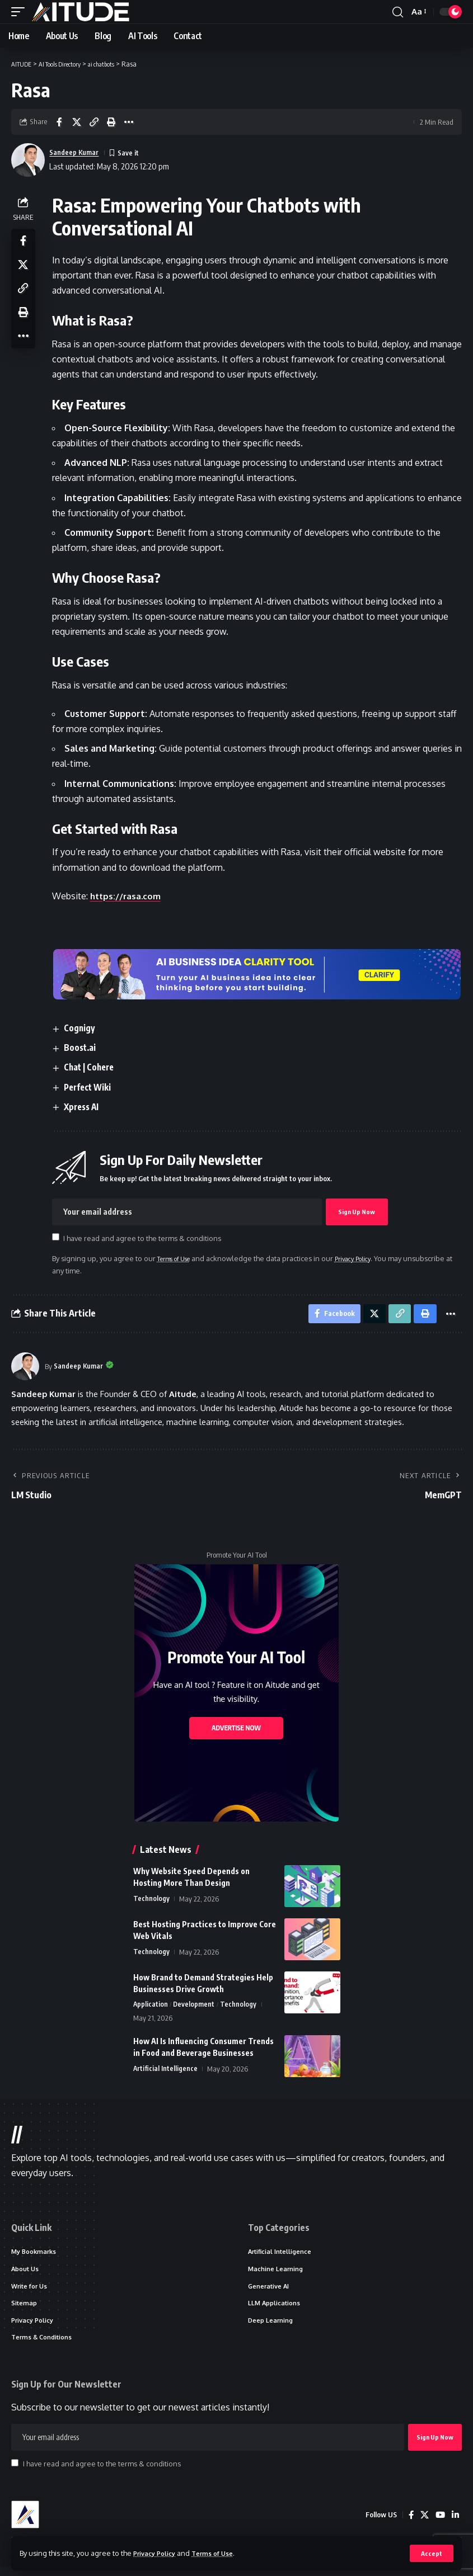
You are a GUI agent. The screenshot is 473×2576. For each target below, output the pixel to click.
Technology (151, 1902)
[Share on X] (77, 122)
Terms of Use (222, 2552)
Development (195, 2008)
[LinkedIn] (455, 2523)
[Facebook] (409, 2523)
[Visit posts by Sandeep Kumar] (25, 1370)
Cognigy (83, 1028)
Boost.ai (84, 1047)
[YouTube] (439, 2523)
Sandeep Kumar (77, 152)
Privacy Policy (157, 2552)
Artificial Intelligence (165, 2072)
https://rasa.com (129, 896)
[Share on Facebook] (59, 122)
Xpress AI (86, 1106)
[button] (431, 2553)
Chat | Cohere (93, 1067)
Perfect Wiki (92, 1087)
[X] (423, 2523)
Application (150, 2008)
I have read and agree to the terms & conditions (145, 1238)
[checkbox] (58, 1237)
